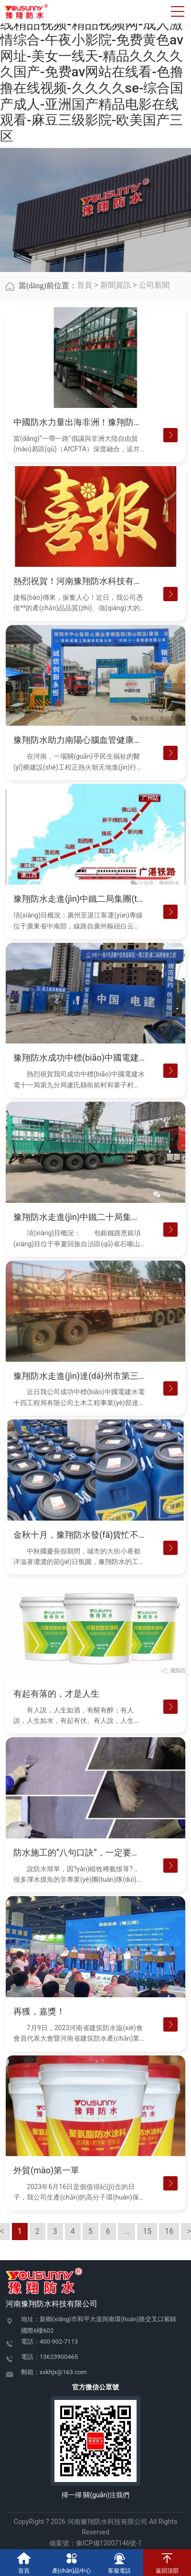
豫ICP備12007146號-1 (109, 2543)
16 (169, 2231)
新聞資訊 (115, 285)
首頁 (84, 285)
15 (147, 2231)
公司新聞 (154, 285)
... (127, 2231)
